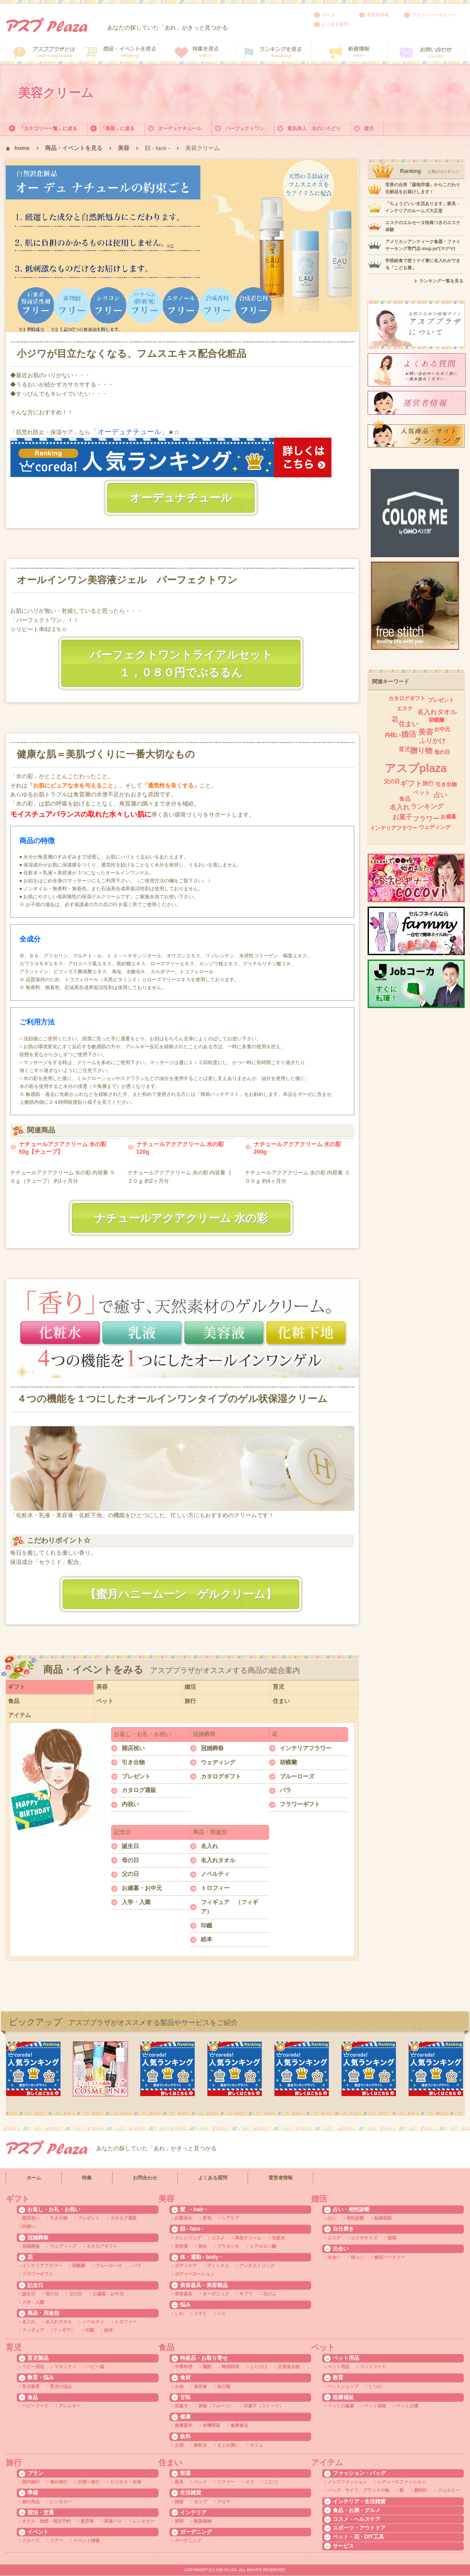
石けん (269, 2293)
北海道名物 (289, 2366)
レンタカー (61, 2501)
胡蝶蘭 (288, 1762)
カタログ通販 (139, 1790)
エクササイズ (364, 2237)
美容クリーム (248, 2237)
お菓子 (402, 817)
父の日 (130, 1874)
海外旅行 (59, 2481)
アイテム (19, 1715)
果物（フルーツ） (215, 2406)
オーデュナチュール (180, 128)
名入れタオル (218, 1860)
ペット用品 (338, 2366)
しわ (179, 2313)
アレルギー (70, 2406)
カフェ (256, 2445)
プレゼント (136, 1776)
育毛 (207, 2218)
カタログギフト (221, 1776)
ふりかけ (432, 740)
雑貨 (179, 2501)
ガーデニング (188, 2540)
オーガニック (216, 2293)
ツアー (56, 2540)
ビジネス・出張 (125, 2481)
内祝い (130, 1804)
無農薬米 (183, 2425)
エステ (405, 708)
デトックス (218, 2265)
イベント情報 (86, 2540)
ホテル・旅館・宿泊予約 (46, 2521)
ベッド (200, 2481)
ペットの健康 (340, 2406)
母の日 (130, 1860)
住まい (281, 1701)
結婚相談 (383, 2218)
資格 (391, 2237)
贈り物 (421, 750)
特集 (87, 2177)
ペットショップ (342, 2386)
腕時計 (420, 2490)
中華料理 (183, 2366)
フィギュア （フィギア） (229, 1907)
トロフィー (215, 1888)
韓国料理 (230, 2366)
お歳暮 (448, 817)
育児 (278, 1687)
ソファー (226, 2481)
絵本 (206, 1939)
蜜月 (369, 128)
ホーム (328, 14)
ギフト (16, 1687)
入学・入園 (136, 1902)
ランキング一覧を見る (441, 280)
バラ (285, 1790)
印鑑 (206, 1925)
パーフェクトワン (244, 128)
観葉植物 (202, 2521)
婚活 (190, 1687)
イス (249, 2481)
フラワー (426, 818)
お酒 (179, 2445)
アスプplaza (416, 768)
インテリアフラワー (305, 1748)
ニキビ (200, 2313)
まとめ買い (228, 2445)
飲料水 (200, 2445)
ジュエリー (449, 2490)
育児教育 (31, 2386)
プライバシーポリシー (434, 14)
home (22, 148)
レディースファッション (401, 2481)
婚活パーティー (389, 2257)
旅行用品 (31, 2501)
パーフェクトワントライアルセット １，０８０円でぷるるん (187, 664)
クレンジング (188, 2237)
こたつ (271, 2481)
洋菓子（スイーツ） (263, 2406)
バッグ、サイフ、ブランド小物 (358, 2490)
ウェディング (218, 1762)
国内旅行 (31, 2481)
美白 (202, 2246)
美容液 (181, 2246)
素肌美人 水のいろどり (314, 128)
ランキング (427, 806)
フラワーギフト (300, 1804)
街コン (357, 2257)
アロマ (223, 2501)
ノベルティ (215, 1874)
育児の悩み (61, 2386)
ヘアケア (230, 2218)
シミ (221, 2313)
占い (440, 795)
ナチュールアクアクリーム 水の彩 (181, 1218)
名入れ (209, 1846)
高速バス (113, 2521)
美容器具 (183, 2293)
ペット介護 (407, 2406)
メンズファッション (347, 2481)
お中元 (442, 729)
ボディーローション (194, 2274)
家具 (179, 2481)
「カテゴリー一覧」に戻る (48, 128)
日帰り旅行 (89, 2481)
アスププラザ (46, 25)
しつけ (375, 2386)
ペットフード (373, 2366)
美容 (123, 148)
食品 (13, 1701)
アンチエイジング (256, 2265)
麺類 (207, 2366)
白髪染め (183, 2218)
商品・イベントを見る (73, 148)
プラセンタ (228, 2246)
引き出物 (133, 1762)
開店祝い (133, 1748)
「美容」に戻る (118, 128)
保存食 (200, 2386)
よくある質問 (335, 24)
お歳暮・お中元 (142, 1888)
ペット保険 (375, 2406)
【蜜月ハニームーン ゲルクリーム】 (181, 1594)
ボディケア (186, 2265)
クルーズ (31, 2540)
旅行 (190, 1701)
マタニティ (65, 2366)
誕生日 (130, 1846)
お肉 (179, 2386)
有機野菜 (211, 2425)
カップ (200, 2501)
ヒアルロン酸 (263, 2246)
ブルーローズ (297, 1776)
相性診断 (355, 2218)
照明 (179, 2521)
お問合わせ (145, 2177)
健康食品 (239, 2425)
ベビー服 (95, 2366)
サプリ (245, 2293)
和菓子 (181, 2406)
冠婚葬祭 (212, 1748)
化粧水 (278, 2237)
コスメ (218, 2237)
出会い (334, 2257)
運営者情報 (378, 14)
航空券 (87, 2521)
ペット (104, 1701)
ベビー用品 (33, 2366)
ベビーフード (35, 2406)
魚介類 (223, 2386)
